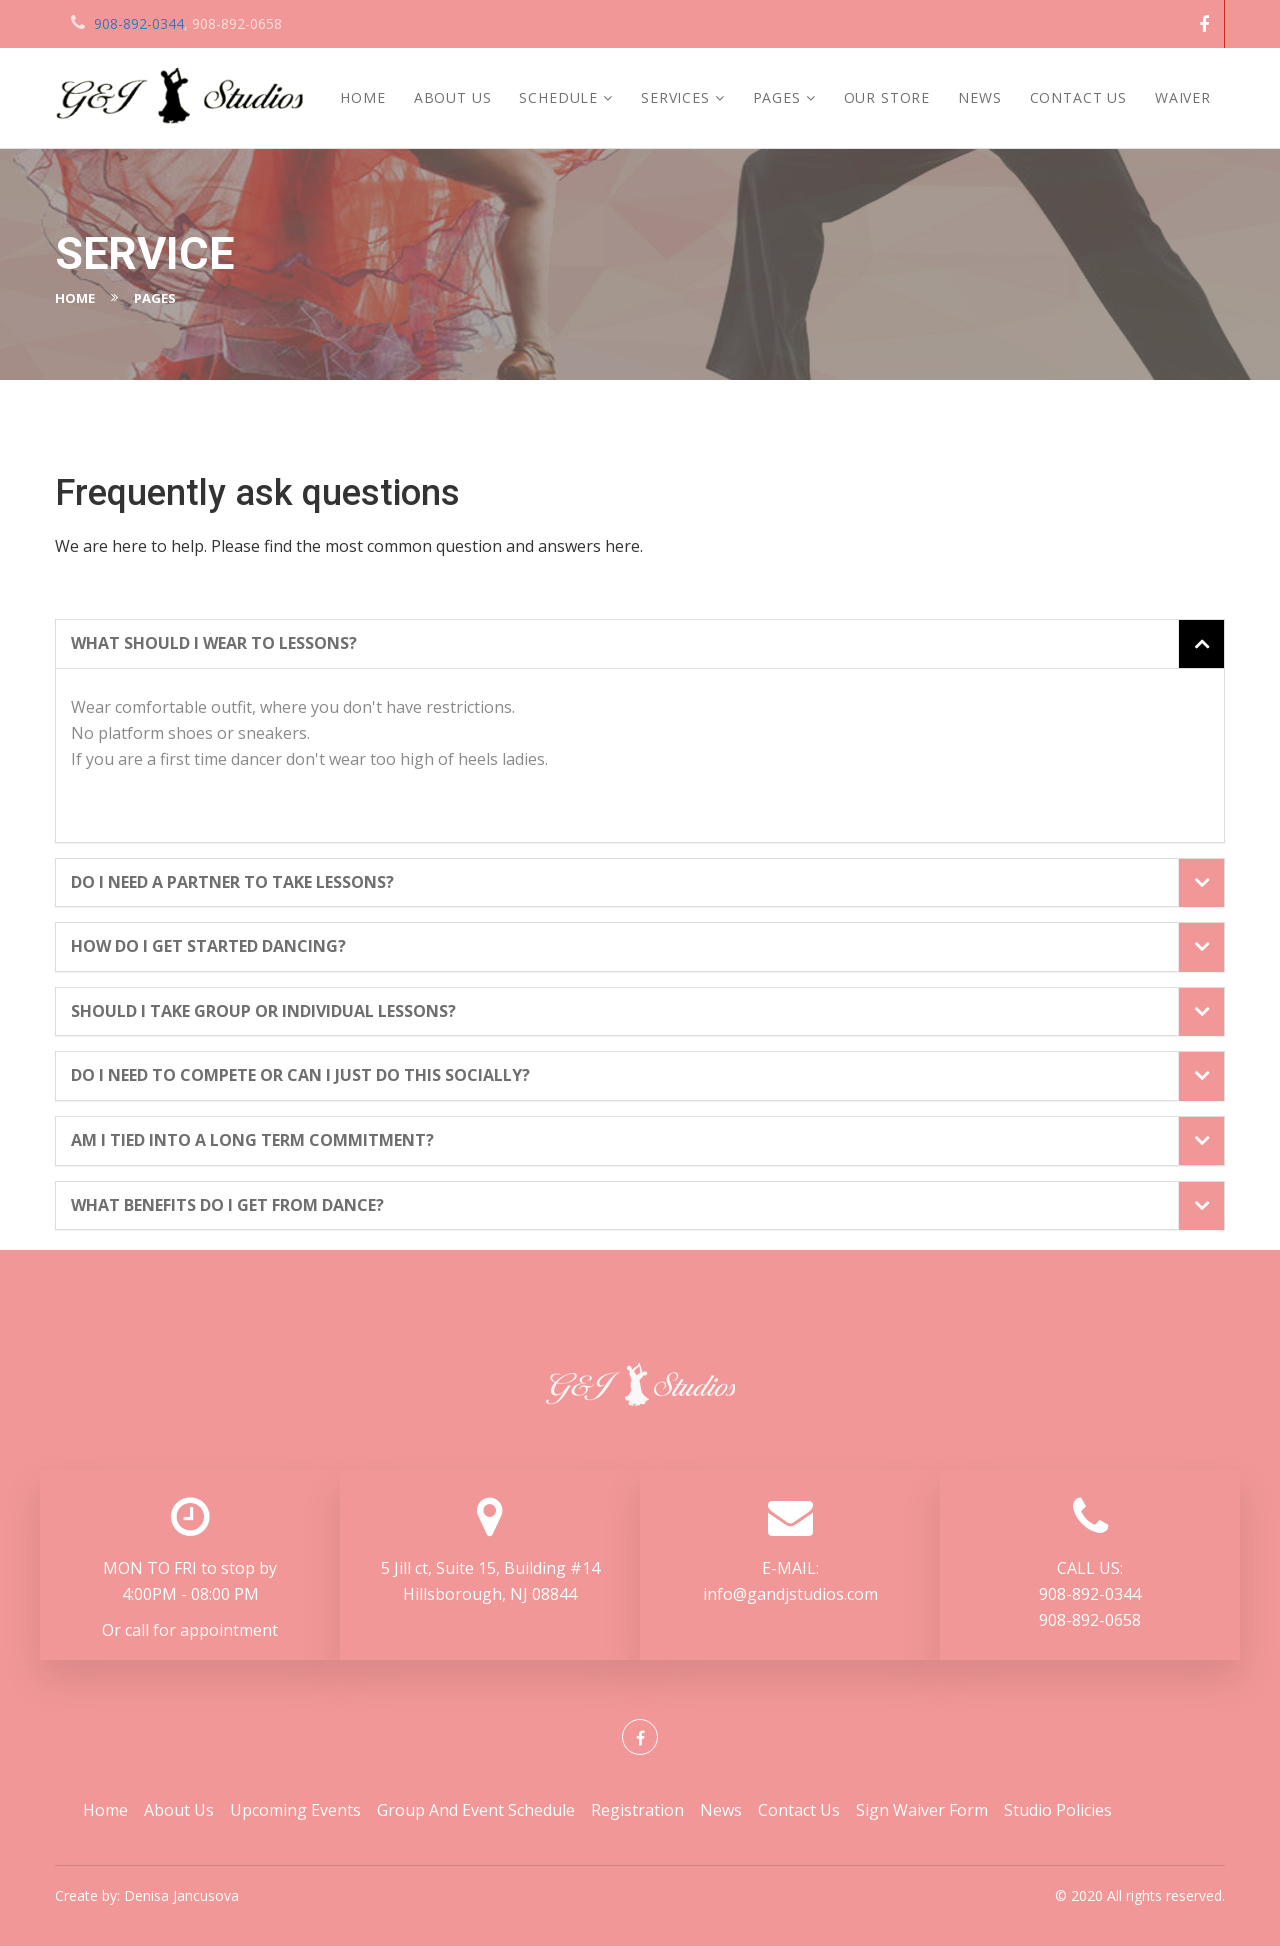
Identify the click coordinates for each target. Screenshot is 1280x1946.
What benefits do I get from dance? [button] (227, 1206)
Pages (777, 97)
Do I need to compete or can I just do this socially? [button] (300, 1076)
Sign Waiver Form (922, 1810)
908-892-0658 (1090, 1620)
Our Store (887, 97)
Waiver (1183, 97)
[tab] (640, 644)
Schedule (558, 97)
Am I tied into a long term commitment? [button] (252, 1141)
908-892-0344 (139, 23)
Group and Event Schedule (476, 1810)
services (675, 97)
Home (362, 97)
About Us (453, 97)
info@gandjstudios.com (790, 1594)
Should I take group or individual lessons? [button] (263, 1012)
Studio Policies (1058, 1810)
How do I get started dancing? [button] (208, 947)
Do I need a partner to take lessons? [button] (232, 883)
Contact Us (1078, 97)
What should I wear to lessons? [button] (214, 644)
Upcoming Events (295, 1810)
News (979, 97)
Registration (637, 1810)
